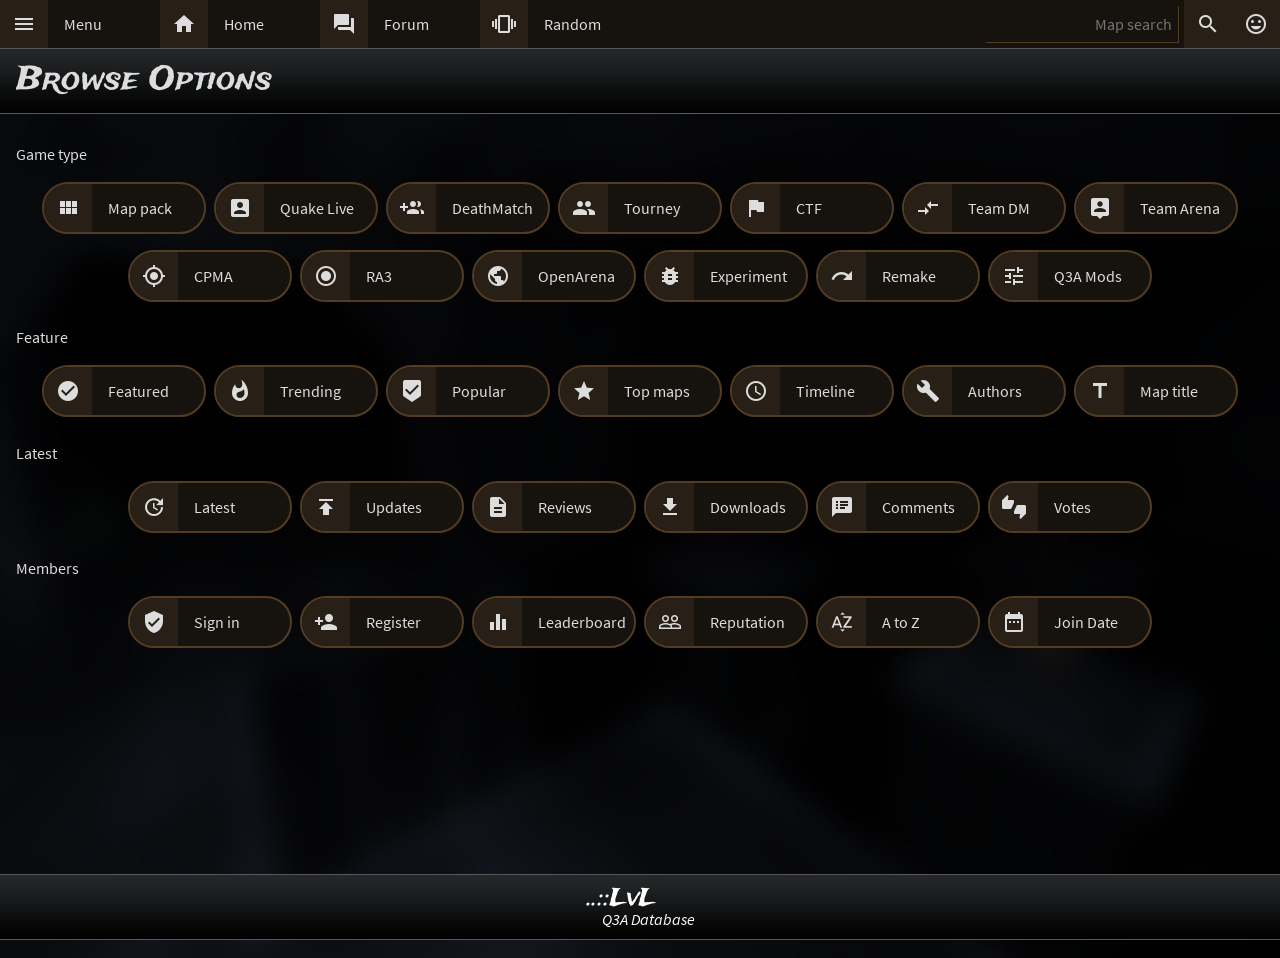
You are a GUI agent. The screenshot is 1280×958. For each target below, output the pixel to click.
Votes (1072, 507)
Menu (83, 24)
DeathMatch (492, 208)
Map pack (140, 208)
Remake (909, 276)
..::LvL (621, 898)
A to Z (901, 622)
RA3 (379, 276)
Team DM (999, 208)
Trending (310, 391)
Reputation (747, 622)
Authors (995, 391)
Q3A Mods (1088, 276)
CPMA (213, 276)
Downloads (748, 507)
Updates (394, 507)
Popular (479, 391)
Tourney (652, 208)
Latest (214, 507)
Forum (406, 24)
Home (244, 24)
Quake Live (317, 208)
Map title (1169, 391)
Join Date (1086, 622)
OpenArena (576, 276)
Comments (918, 507)
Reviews (565, 507)
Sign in (217, 622)
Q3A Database (648, 919)
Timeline (825, 391)
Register (393, 622)
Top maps (657, 391)
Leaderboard (582, 622)
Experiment (748, 276)
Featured (138, 391)
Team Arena (1180, 208)
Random (572, 24)
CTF (809, 208)
